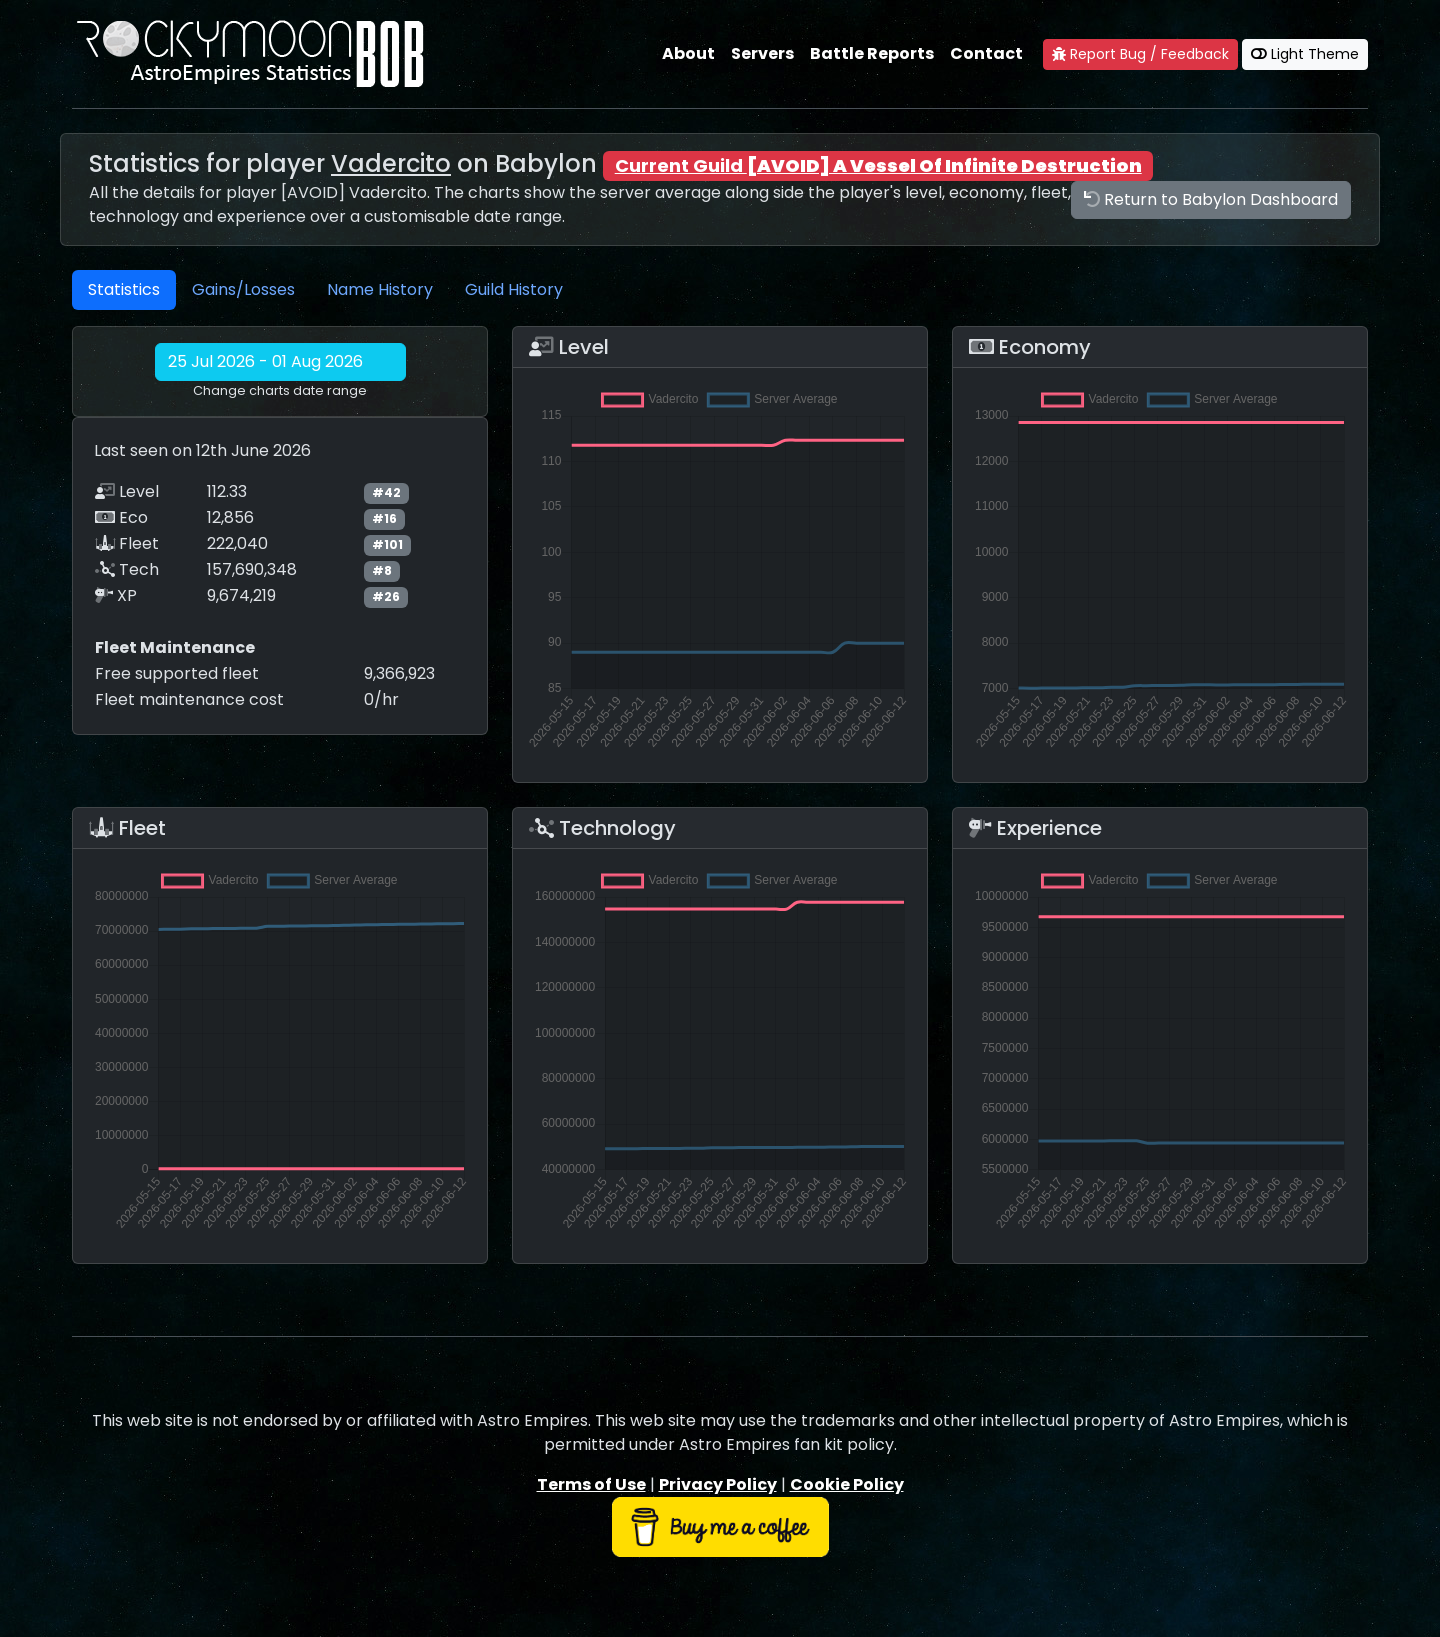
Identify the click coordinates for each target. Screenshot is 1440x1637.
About (688, 53)
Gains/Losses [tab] (243, 289)
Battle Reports (872, 53)
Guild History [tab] (514, 289)
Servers (762, 53)
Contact (986, 53)
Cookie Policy (847, 1484)
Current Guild (878, 165)
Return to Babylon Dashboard (1211, 199)
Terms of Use (591, 1484)
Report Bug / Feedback (1140, 54)
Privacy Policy (718, 1484)
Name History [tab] (380, 289)
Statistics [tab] (124, 289)
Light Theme (1305, 54)
